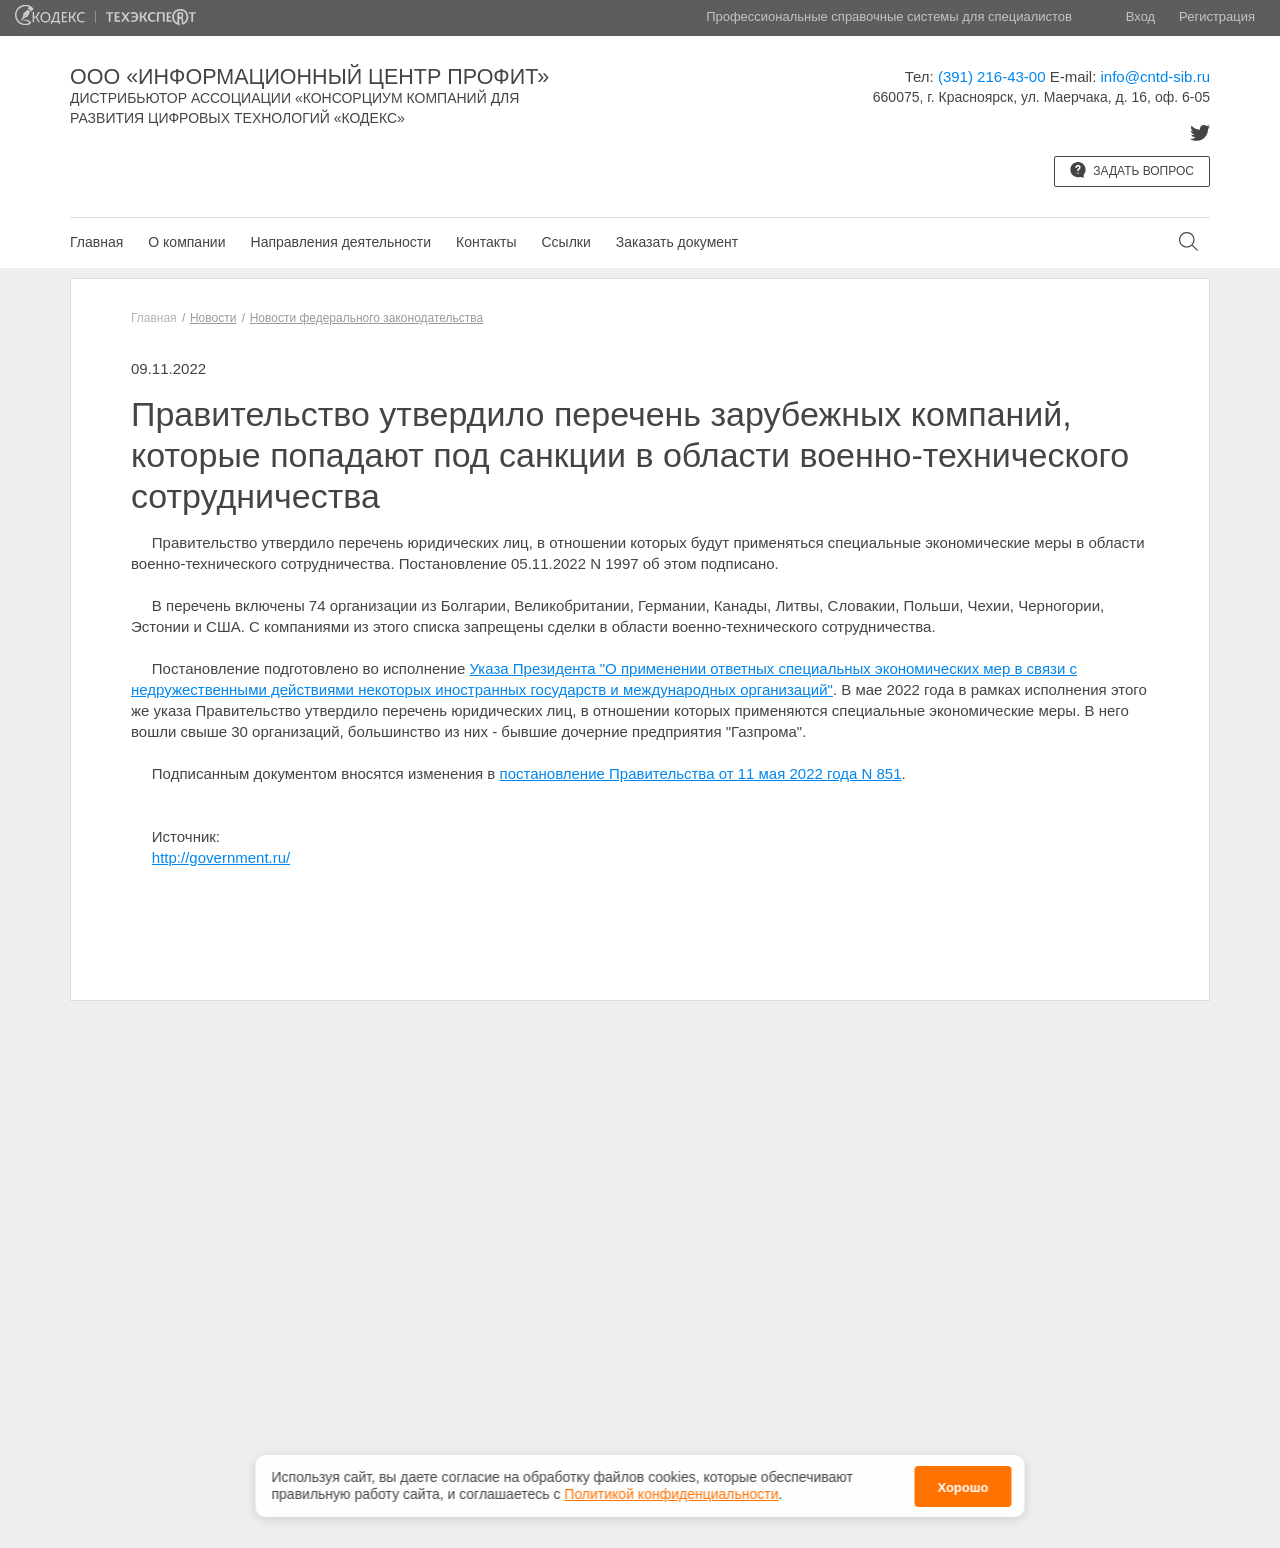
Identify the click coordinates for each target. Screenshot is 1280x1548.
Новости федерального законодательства (366, 318)
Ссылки (565, 242)
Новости (213, 318)
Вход (1140, 16)
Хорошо (962, 1487)
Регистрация (1217, 16)
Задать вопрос (1132, 170)
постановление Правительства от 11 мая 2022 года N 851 (701, 773)
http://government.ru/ (221, 857)
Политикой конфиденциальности (671, 1494)
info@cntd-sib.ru (1155, 76)
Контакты (486, 242)
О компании (186, 242)
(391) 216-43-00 (992, 76)
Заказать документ (677, 242)
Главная (96, 242)
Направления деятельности (341, 242)
